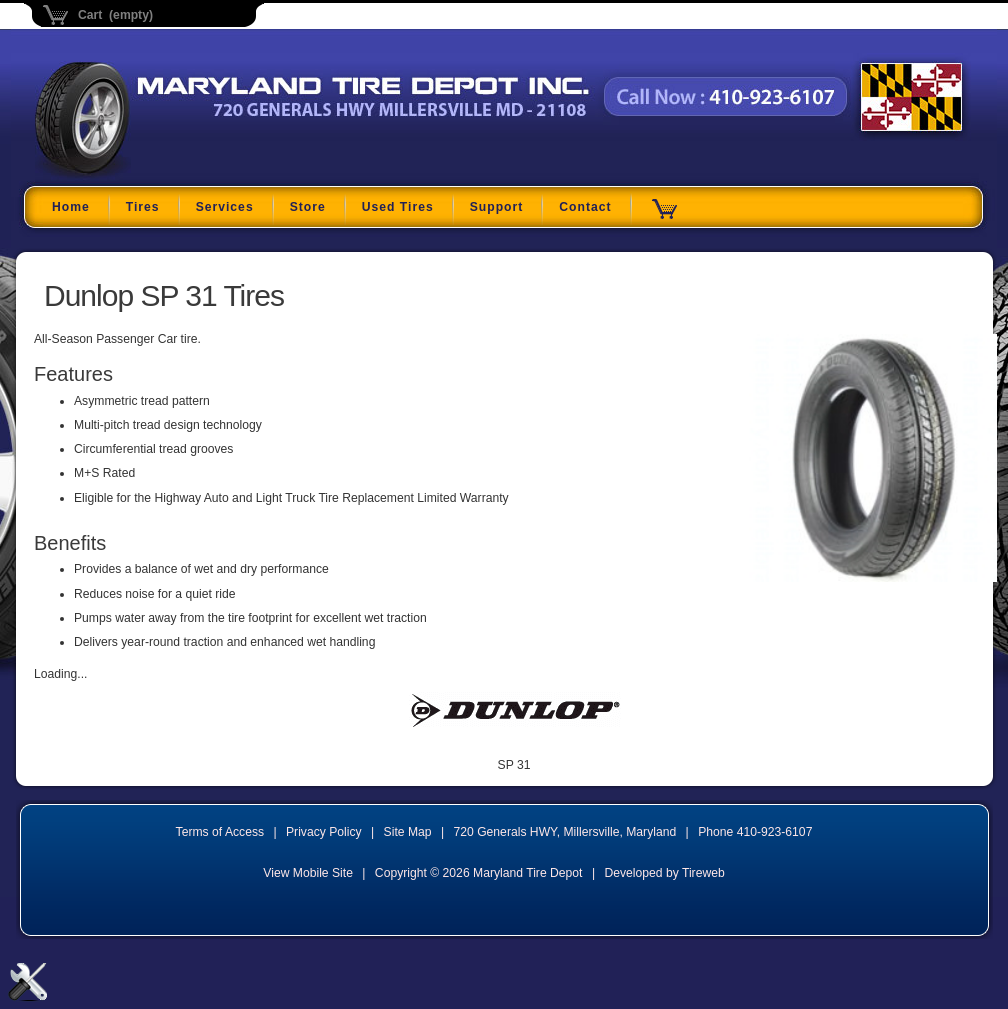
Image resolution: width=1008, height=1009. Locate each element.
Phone (755, 832)
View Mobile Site (308, 873)
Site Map (408, 832)
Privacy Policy (324, 832)
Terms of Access (220, 832)
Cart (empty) (115, 15)
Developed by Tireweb (664, 873)
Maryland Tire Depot (160, 174)
